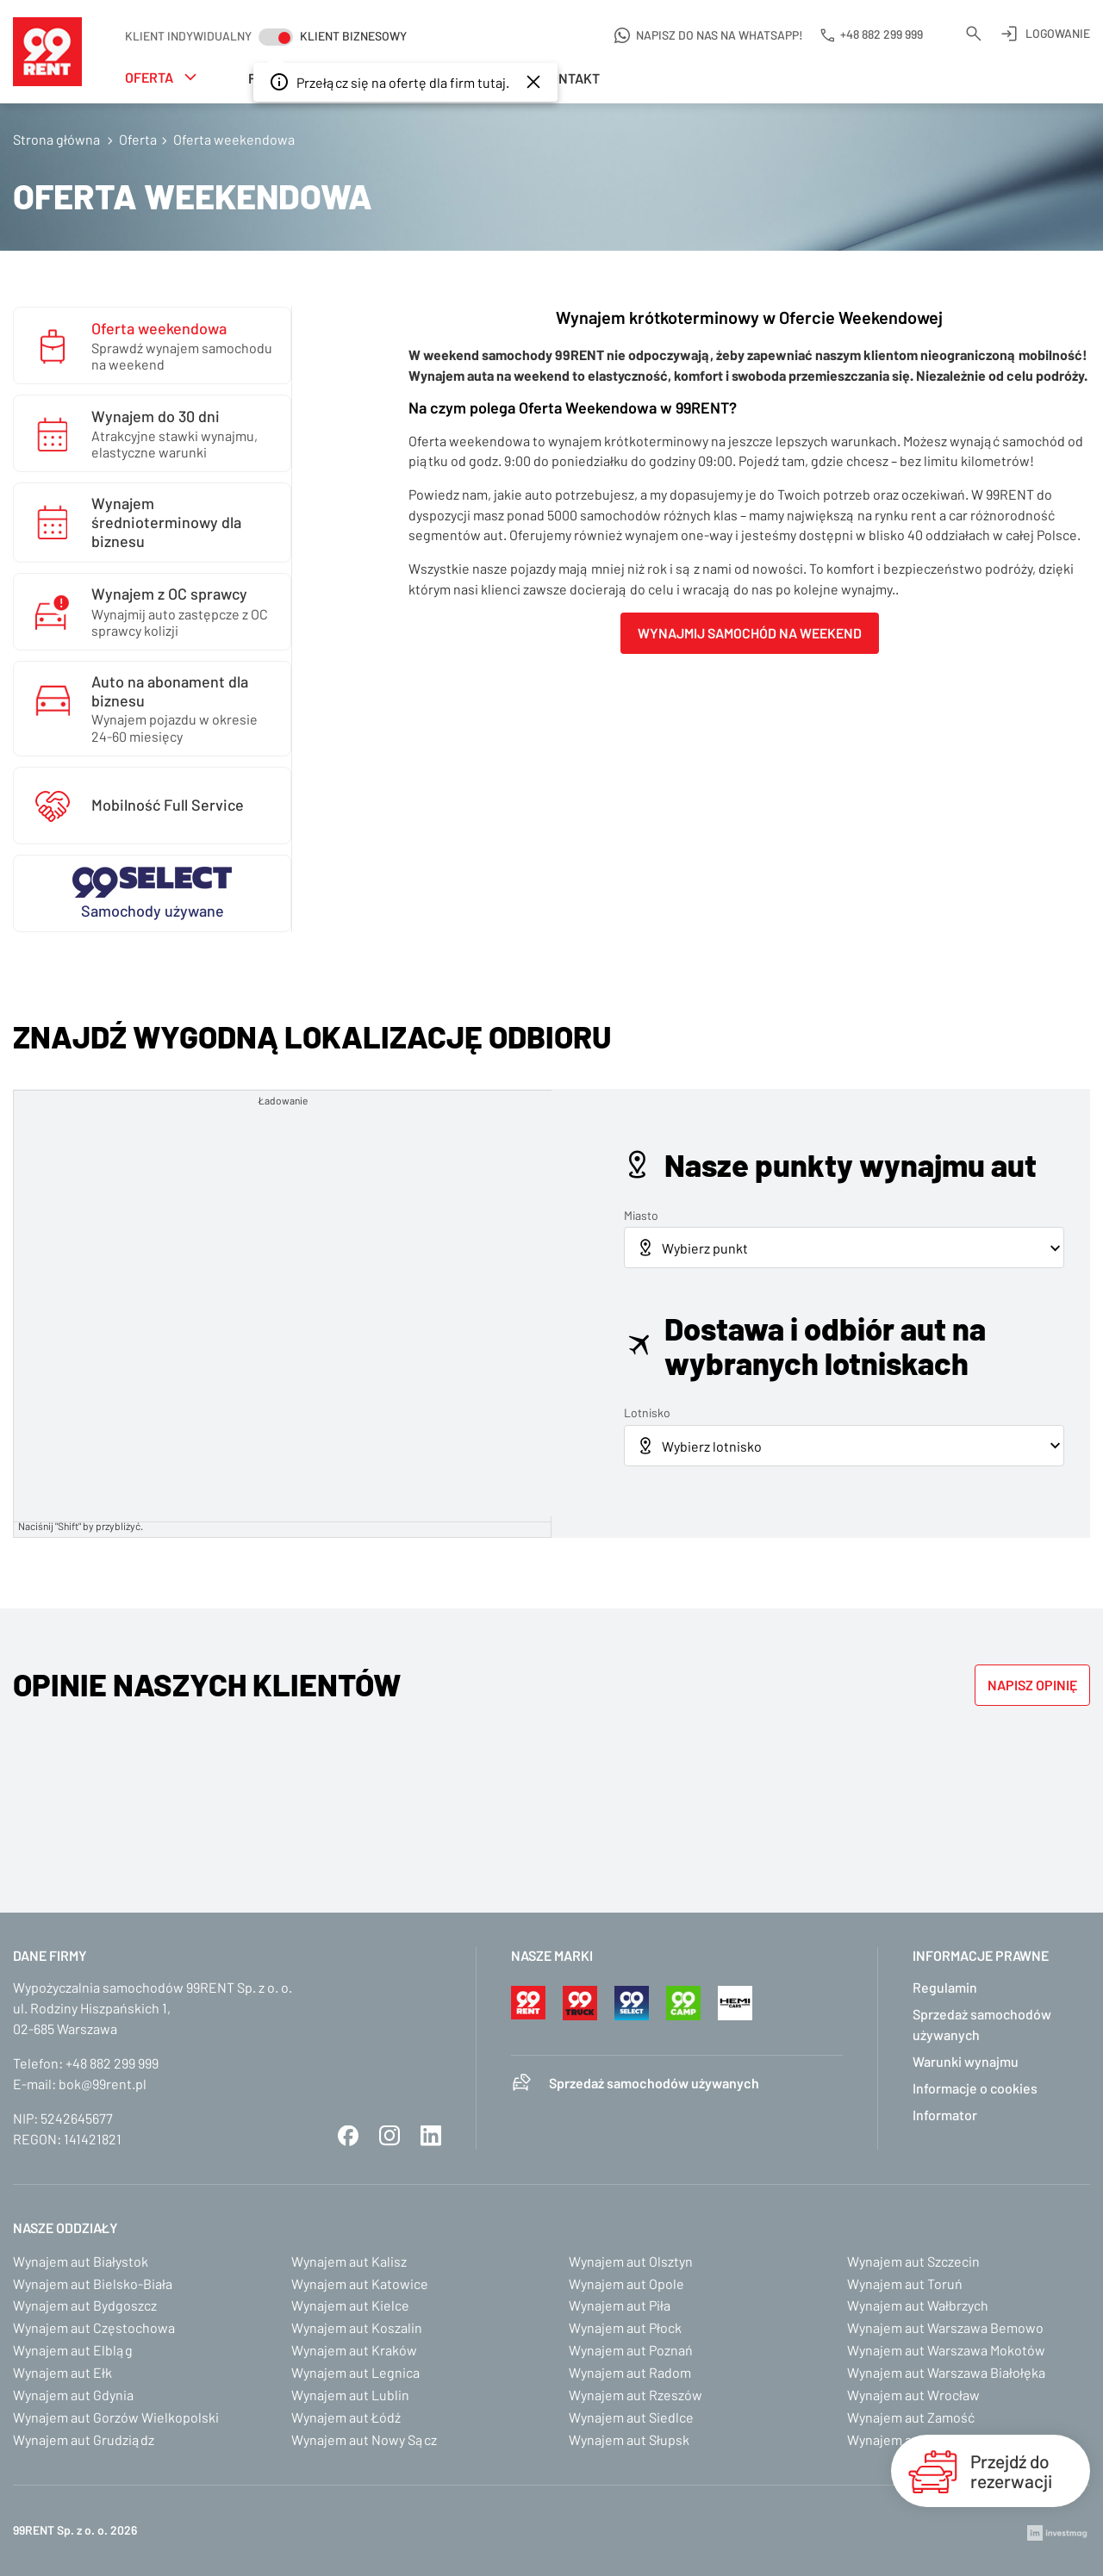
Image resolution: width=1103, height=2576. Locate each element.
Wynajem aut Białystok (80, 2261)
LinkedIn (431, 2135)
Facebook (348, 2135)
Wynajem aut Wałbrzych (917, 2305)
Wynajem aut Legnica (355, 2372)
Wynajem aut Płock (625, 2327)
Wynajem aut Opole (626, 2283)
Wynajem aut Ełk (62, 2372)
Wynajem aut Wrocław (913, 2394)
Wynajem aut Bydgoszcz (85, 2305)
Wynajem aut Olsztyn (631, 2261)
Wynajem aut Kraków (354, 2350)
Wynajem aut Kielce (350, 2305)
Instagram (389, 2135)
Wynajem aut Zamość (911, 2417)
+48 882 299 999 (112, 2063)
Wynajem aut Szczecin (913, 2261)
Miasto (641, 1215)
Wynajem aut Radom (630, 2372)
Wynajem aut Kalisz (349, 2261)
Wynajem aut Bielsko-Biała (92, 2283)
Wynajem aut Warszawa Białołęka (946, 2372)
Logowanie (1057, 33)
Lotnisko (647, 1412)
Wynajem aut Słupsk (629, 2439)
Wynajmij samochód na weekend (750, 633)
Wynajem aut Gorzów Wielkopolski (116, 2417)
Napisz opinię (1032, 1685)
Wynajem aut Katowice (359, 2283)
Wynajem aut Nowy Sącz (364, 2439)
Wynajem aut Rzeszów (635, 2394)
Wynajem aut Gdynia (73, 2394)
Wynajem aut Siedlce (631, 2417)
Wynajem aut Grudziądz (83, 2439)
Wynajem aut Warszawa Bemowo (945, 2327)
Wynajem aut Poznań (631, 2350)
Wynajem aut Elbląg (73, 2350)
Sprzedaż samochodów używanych (654, 2083)
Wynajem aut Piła (619, 2305)
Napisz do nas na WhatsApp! (719, 35)
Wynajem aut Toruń (905, 2283)
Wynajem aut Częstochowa (94, 2327)
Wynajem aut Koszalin (356, 2327)
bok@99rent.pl (102, 2083)
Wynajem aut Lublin (350, 2394)
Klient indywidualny (188, 35)
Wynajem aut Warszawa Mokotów (946, 2350)
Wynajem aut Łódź (346, 2417)
